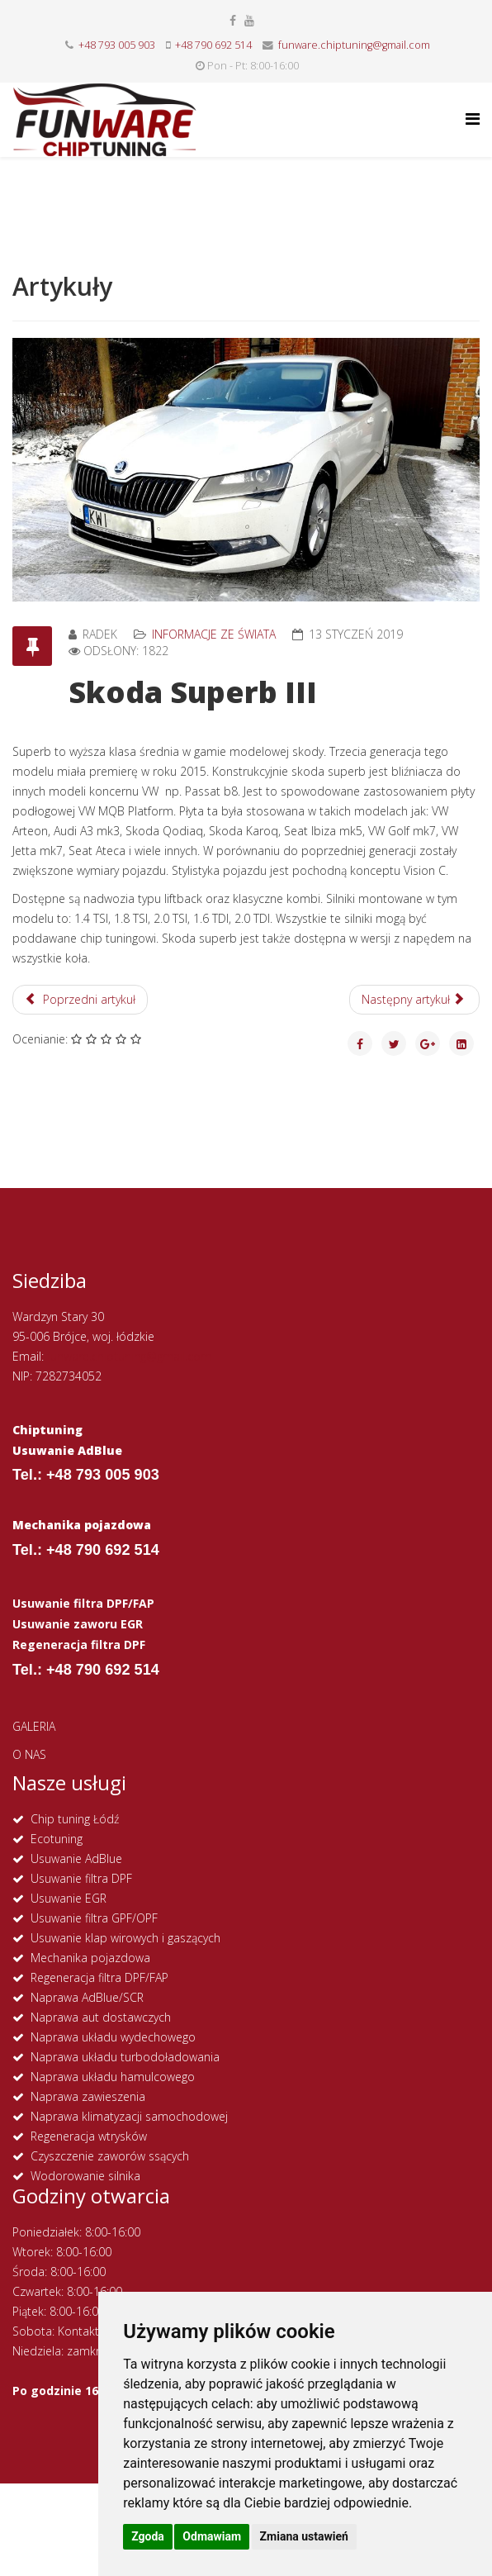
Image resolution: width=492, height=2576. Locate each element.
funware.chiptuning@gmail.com (354, 45)
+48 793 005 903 (116, 45)
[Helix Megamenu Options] (473, 118)
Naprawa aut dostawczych (101, 2017)
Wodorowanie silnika (85, 2176)
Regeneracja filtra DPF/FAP (99, 1977)
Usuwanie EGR (68, 1898)
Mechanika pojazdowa (90, 1957)
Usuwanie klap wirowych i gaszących (125, 1938)
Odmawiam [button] (211, 2536)
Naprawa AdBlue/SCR (87, 1997)
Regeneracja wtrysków (89, 2136)
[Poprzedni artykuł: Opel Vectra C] (80, 1000)
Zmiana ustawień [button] (304, 2536)
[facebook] (232, 20)
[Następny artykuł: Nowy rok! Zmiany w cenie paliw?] (414, 1000)
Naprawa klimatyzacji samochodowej (129, 2116)
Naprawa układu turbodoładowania (125, 2057)
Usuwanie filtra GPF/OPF (94, 1918)
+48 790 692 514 (213, 45)
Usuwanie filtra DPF (81, 1878)
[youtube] (249, 20)
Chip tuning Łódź (75, 1819)
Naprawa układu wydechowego (113, 2037)
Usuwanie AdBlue (76, 1858)
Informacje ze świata (214, 634)
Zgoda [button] (147, 2536)
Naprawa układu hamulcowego (113, 2076)
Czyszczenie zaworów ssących (110, 2156)
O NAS (29, 1754)
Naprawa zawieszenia (88, 2096)
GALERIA (33, 1726)
